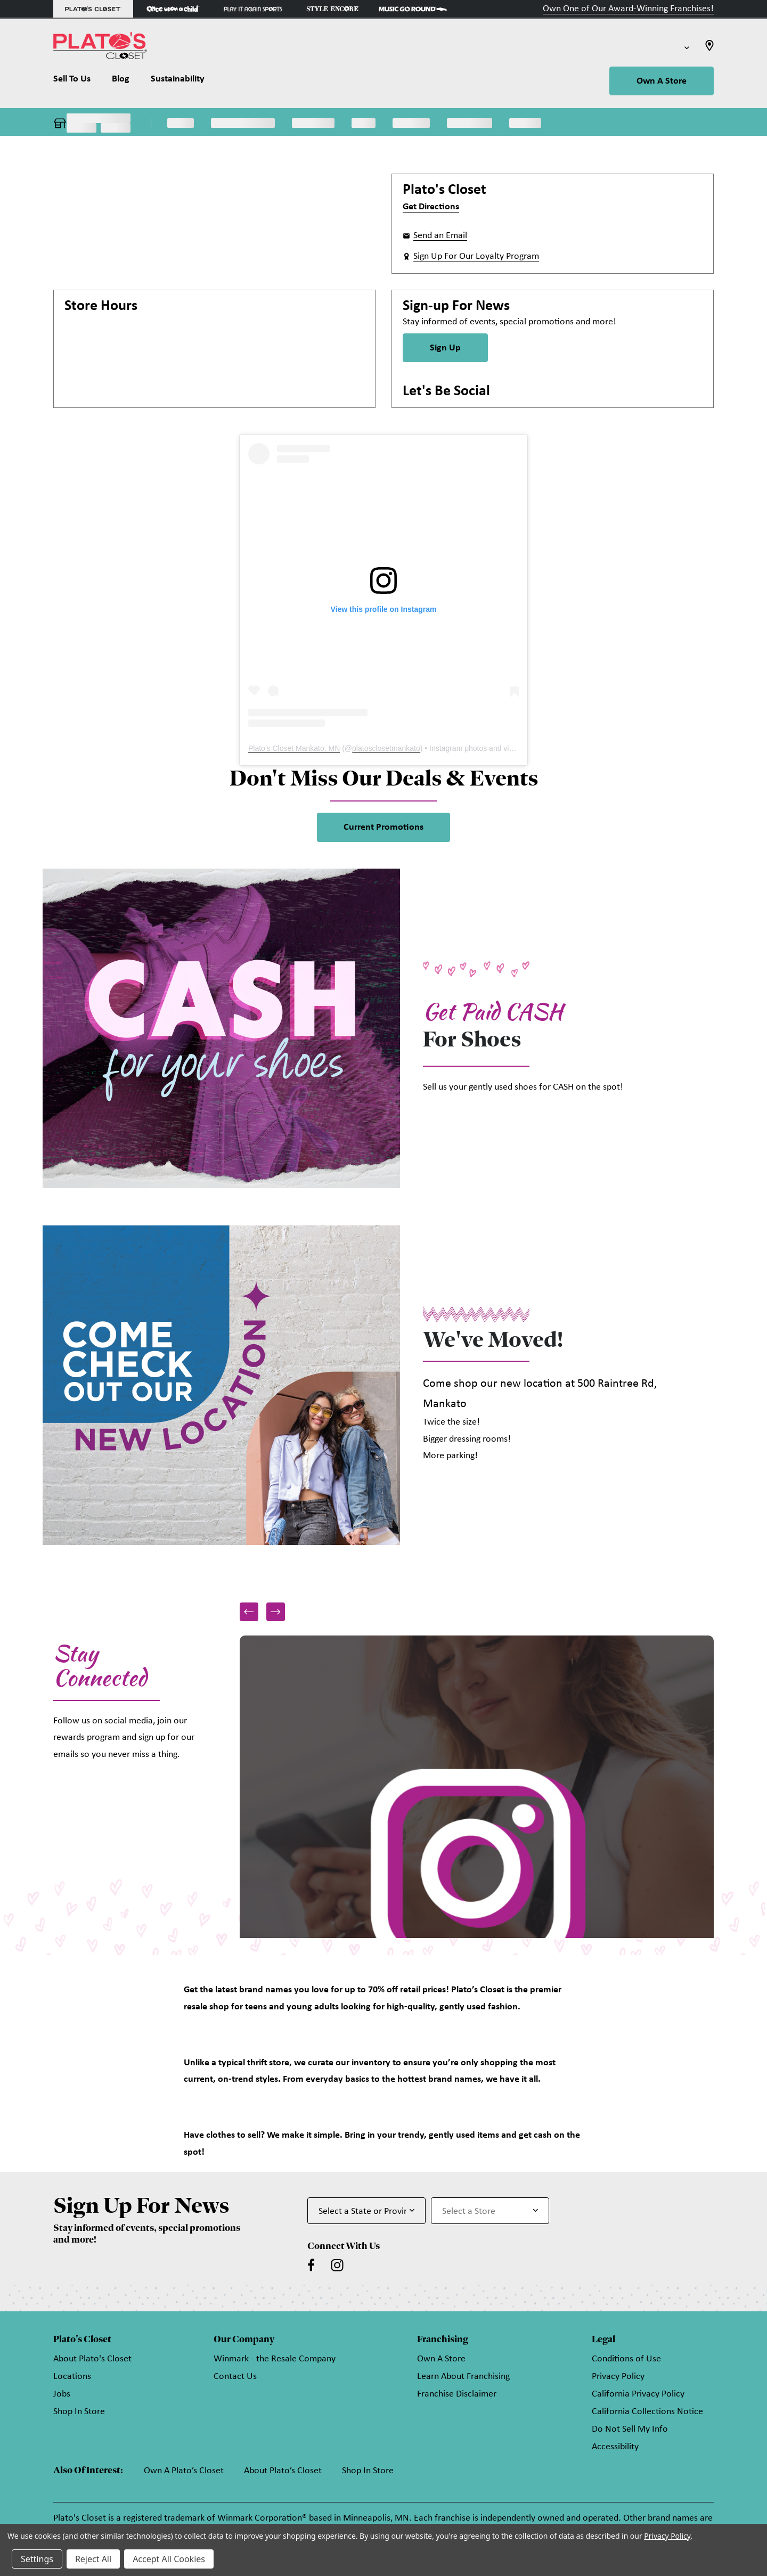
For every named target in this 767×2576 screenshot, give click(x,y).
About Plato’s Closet (283, 2471)
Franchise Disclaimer (456, 2394)
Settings (37, 2559)
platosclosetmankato (386, 748)
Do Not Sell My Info (630, 2429)
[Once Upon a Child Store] (173, 9)
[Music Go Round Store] (413, 9)
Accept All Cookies (169, 2559)
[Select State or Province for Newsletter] (366, 2210)
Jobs (61, 2394)
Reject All (93, 2559)
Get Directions (431, 207)
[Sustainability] (177, 81)
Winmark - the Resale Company (275, 2359)
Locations (72, 2376)
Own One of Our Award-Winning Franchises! (628, 9)
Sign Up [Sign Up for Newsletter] (445, 348)
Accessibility (615, 2447)
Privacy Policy (618, 2376)
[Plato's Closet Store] (93, 9)
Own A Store (662, 81)
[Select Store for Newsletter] (490, 2210)
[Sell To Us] (77, 81)
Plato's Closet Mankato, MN (294, 748)
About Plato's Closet (92, 2359)
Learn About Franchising (463, 2376)
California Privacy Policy (638, 2394)
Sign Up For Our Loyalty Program (476, 256)
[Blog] (120, 81)
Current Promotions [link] (383, 827)
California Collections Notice (647, 2412)
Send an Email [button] (440, 236)
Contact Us (235, 2376)
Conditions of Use (626, 2359)
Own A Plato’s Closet (184, 2471)
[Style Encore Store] (333, 9)
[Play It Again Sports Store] (253, 9)
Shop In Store (79, 2412)
